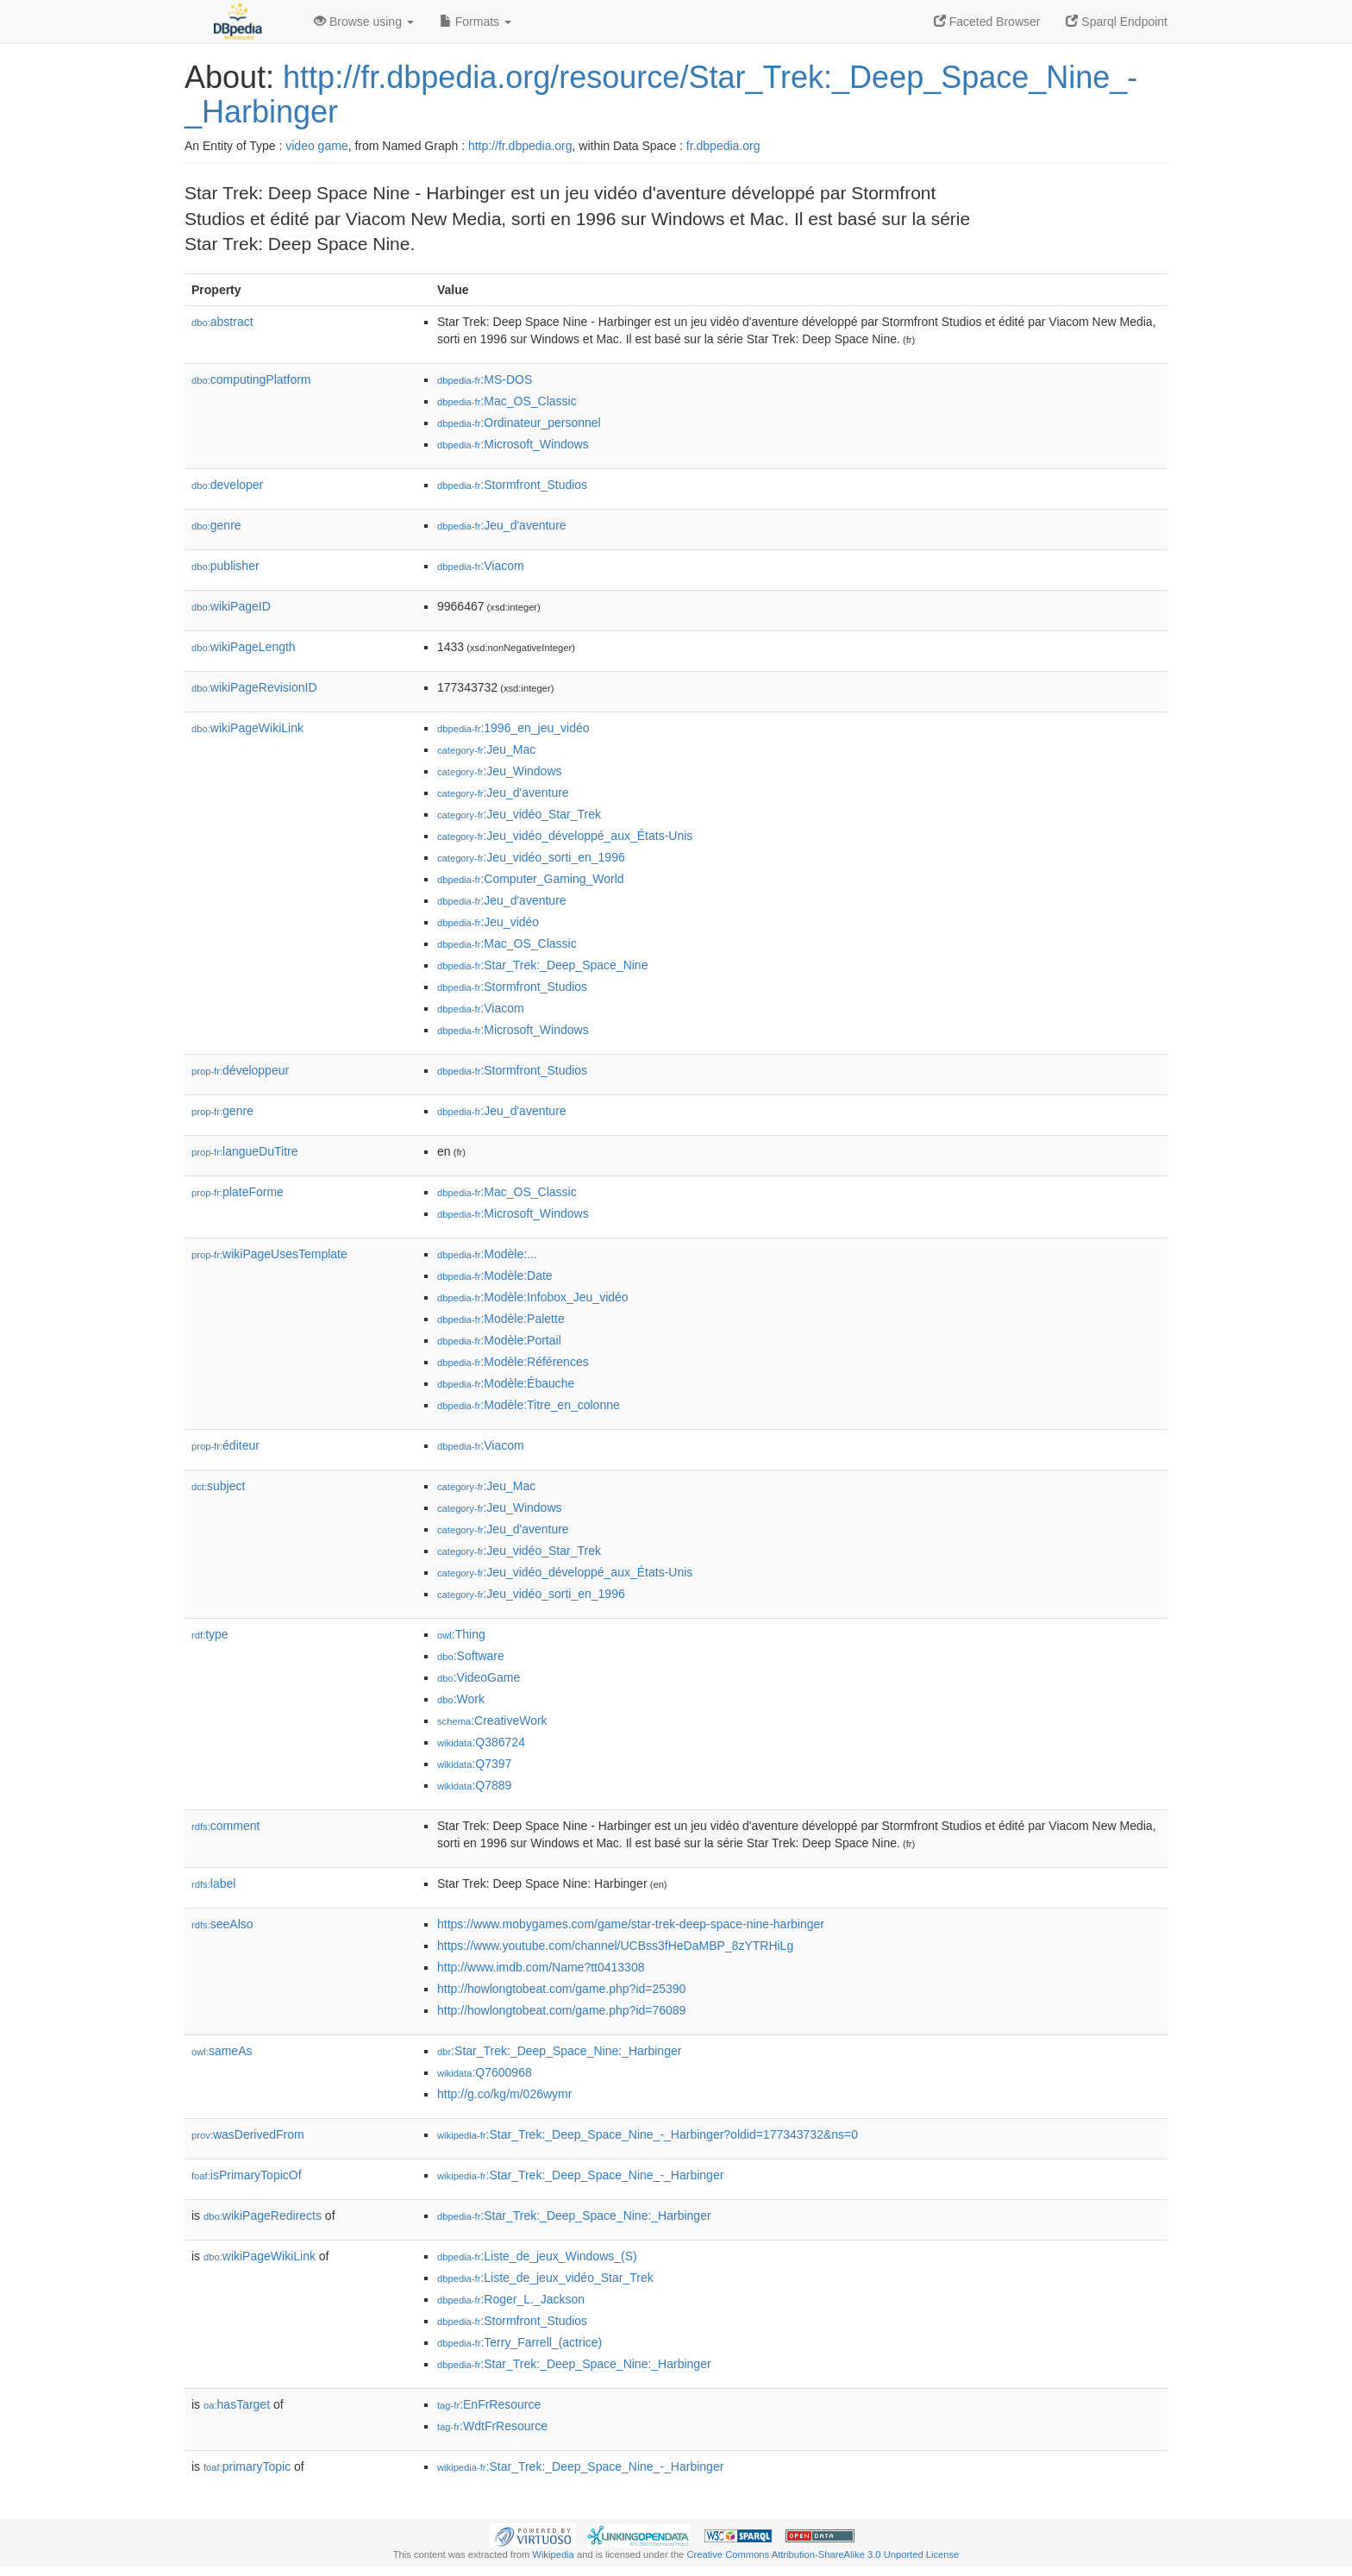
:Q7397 (474, 1764)
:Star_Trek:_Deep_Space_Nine (542, 965)
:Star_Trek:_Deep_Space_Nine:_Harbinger (559, 2051)
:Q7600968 (484, 2072)
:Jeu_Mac (486, 749)
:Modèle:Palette (501, 1319)
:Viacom (480, 566)
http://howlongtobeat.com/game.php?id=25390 (561, 1989)
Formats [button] (475, 21)
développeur (240, 1070)
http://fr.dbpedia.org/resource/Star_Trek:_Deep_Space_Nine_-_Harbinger (661, 94)
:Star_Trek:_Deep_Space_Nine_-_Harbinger (580, 2175)
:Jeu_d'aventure (501, 525)
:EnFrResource (489, 2404)
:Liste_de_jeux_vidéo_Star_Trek (545, 2278)
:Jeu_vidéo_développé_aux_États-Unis (564, 836)
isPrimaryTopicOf (246, 2175)
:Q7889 (474, 1785)
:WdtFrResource (492, 2426)
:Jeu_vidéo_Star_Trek (519, 814)
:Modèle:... (487, 1254)
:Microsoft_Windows (513, 444)
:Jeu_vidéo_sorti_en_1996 (531, 857)
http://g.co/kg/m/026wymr (504, 2094)
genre (216, 525)
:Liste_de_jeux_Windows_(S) (537, 2256)
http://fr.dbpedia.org (520, 146)
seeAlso (222, 1924)
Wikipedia (553, 2554)
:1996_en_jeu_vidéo (513, 728)
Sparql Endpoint (1116, 21)
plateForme (237, 1192)
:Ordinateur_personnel (519, 422)
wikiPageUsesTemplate (269, 1254)
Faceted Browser (987, 21)
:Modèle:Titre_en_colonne (528, 1405)
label (213, 1883)
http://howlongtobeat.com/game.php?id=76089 (561, 2010)
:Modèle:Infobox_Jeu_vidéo (533, 1297)
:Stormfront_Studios (512, 485)
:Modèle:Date (495, 1275)
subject (218, 1486)
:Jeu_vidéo (488, 922)
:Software (470, 1656)
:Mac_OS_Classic (507, 401)
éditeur (225, 1445)
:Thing (461, 1634)
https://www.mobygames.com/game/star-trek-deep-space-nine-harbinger (630, 1924)
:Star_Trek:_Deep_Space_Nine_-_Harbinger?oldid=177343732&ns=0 (647, 2134)
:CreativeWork (492, 1720)
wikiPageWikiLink (247, 728)
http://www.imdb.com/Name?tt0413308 (540, 1967)
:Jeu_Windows (499, 771)
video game (316, 146)
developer (227, 485)
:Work (461, 1699)
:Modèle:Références (513, 1362)
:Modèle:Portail (499, 1340)
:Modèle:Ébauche (505, 1383)
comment (225, 1826)
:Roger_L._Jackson (511, 2299)
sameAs (221, 2051)
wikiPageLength (243, 647)
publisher (225, 566)
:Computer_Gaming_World (530, 879)
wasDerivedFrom (247, 2134)
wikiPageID (231, 606)
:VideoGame (478, 1677)
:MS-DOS (484, 379)
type (209, 1634)
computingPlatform (251, 379)
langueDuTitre (244, 1151)
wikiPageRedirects (262, 2215)
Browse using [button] (364, 21)
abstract (222, 322)
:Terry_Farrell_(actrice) (519, 2342)
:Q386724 (481, 1742)
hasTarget (236, 2404)
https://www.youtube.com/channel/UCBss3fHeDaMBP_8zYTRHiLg (615, 1945)
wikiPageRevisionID (254, 687)
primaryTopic (247, 2466)
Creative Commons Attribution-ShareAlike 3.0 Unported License (822, 2554)
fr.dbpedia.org (723, 146)
